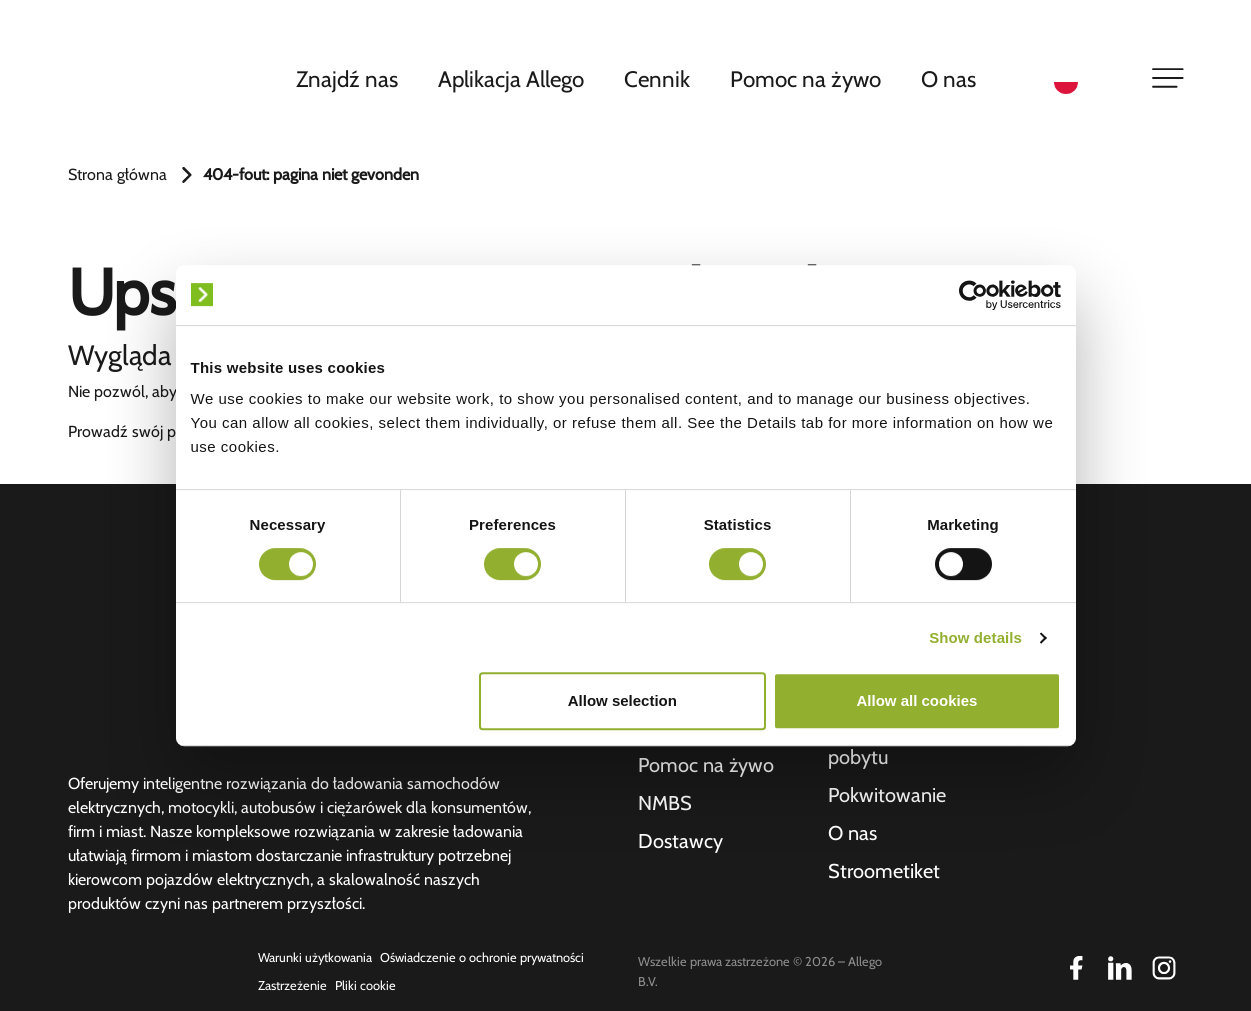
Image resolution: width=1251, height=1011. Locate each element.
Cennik (657, 79)
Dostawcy (680, 841)
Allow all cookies (917, 700)
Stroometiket (884, 871)
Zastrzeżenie (292, 985)
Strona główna (117, 174)
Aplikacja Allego (511, 79)
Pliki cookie (365, 985)
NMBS (665, 803)
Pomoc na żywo (805, 79)
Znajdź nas (347, 79)
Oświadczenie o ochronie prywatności (482, 957)
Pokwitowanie (887, 795)
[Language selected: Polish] (1090, 80)
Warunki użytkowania (315, 957)
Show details (975, 637)
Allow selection (622, 700)
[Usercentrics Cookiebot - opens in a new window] (973, 295)
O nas (948, 79)
